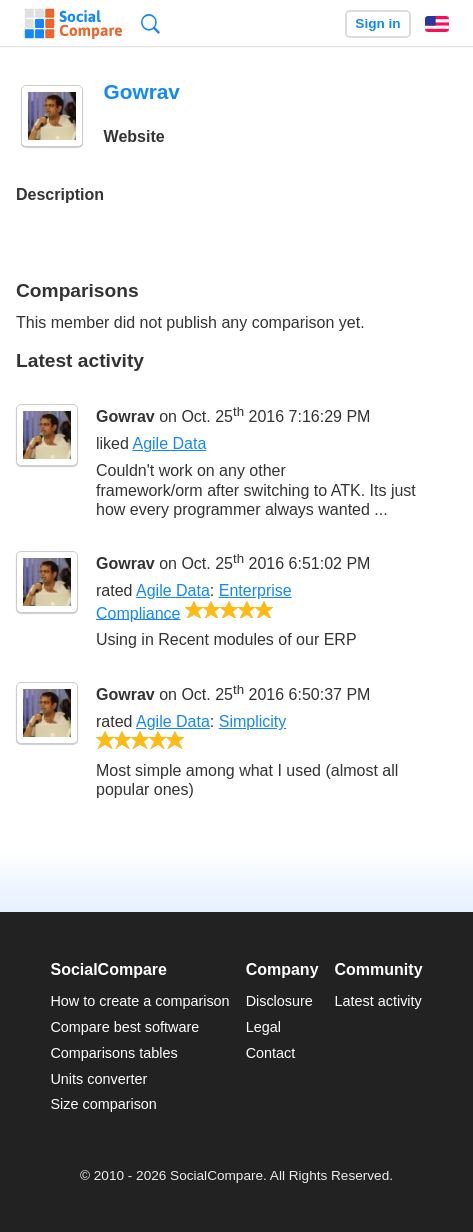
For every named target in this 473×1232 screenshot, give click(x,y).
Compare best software (124, 1027)
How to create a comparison (139, 1001)
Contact (271, 1053)
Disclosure (279, 1001)
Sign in (377, 23)
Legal (263, 1027)
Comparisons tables (113, 1053)
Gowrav (125, 416)
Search (150, 23)
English (437, 24)
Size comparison (103, 1104)
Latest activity (378, 1001)
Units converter (98, 1079)
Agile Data (169, 443)
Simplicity (253, 721)
